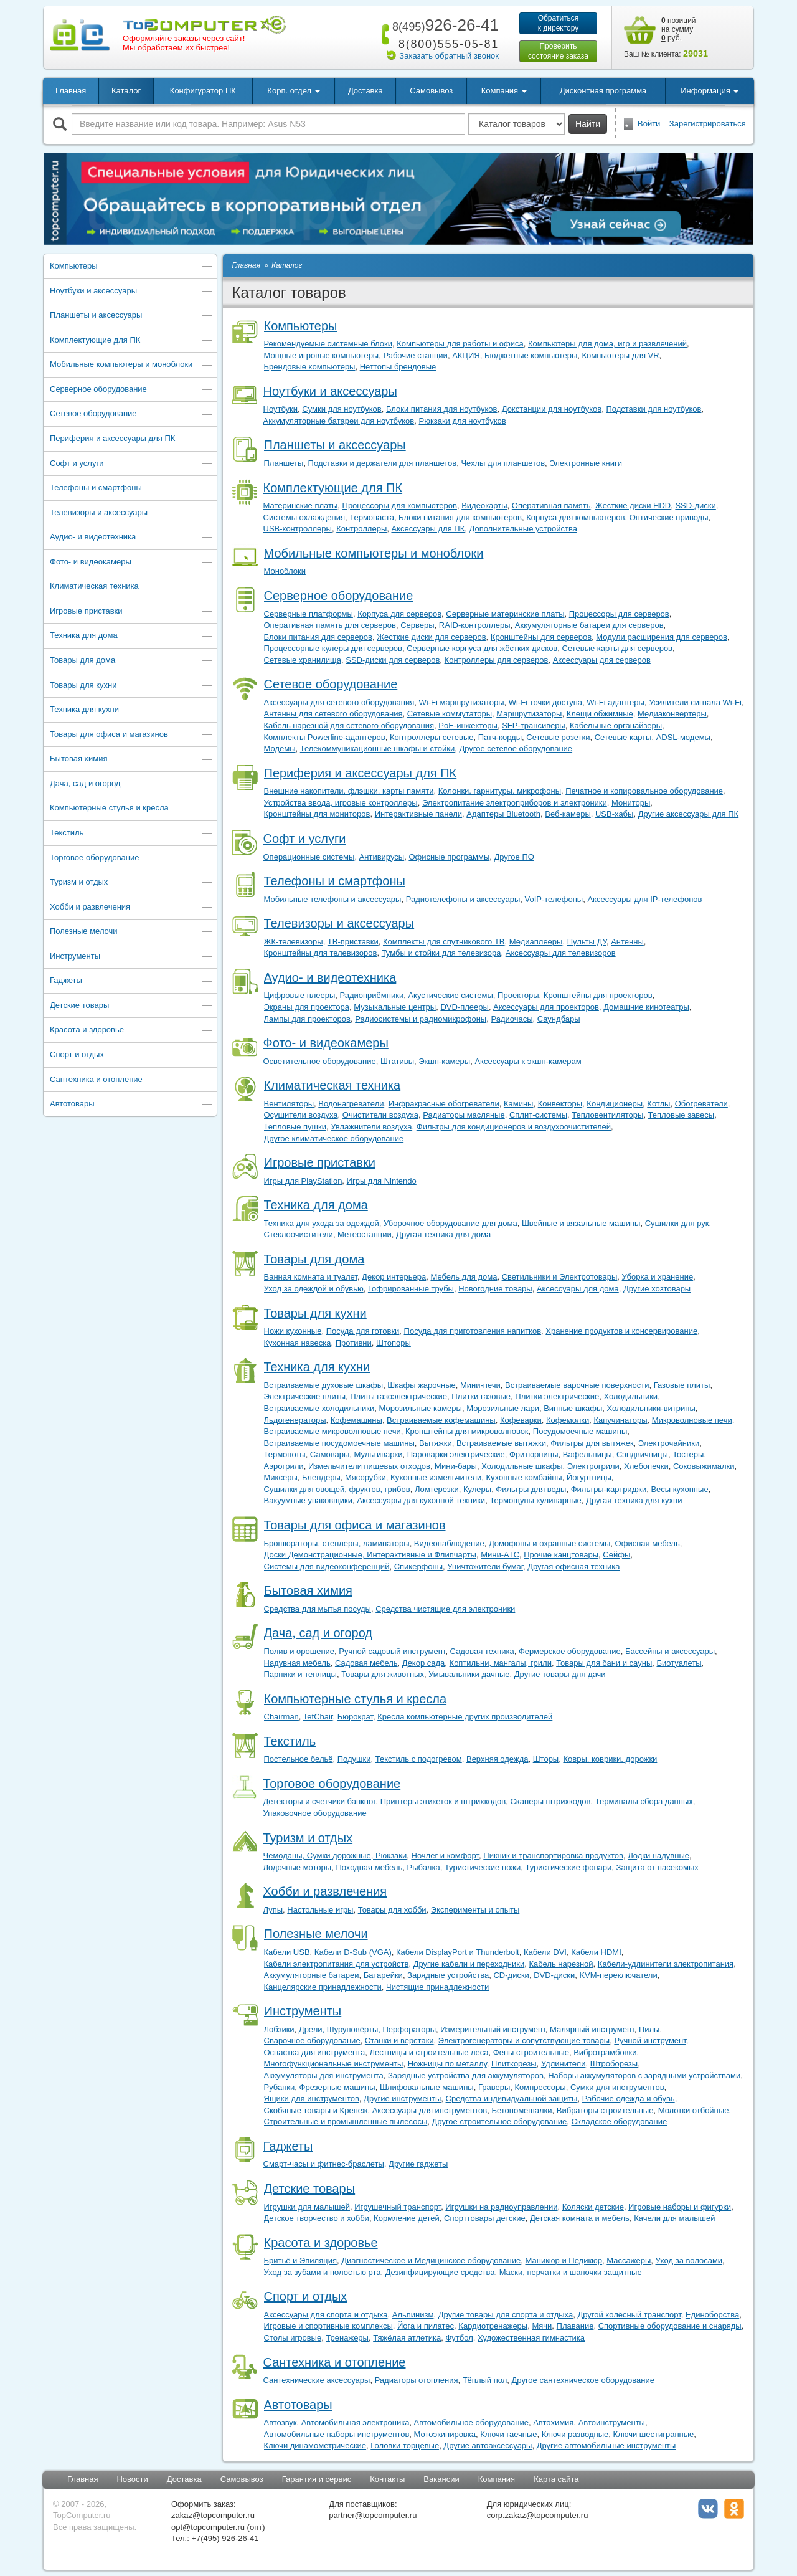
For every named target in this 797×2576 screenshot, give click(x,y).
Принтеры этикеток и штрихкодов (443, 1801)
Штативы (397, 1061)
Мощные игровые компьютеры (321, 355)
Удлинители (563, 2063)
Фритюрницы (534, 1454)
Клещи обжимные (600, 713)
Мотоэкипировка (445, 2434)
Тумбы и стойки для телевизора (441, 953)
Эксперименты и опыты (475, 1909)
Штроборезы (614, 2063)
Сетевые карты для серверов (617, 648)
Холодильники (630, 1396)
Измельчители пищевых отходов (369, 1466)
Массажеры (628, 2260)
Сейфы (616, 1554)
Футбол (459, 2337)
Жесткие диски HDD (633, 505)
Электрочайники (668, 1443)
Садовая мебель (366, 1663)
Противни (354, 1342)
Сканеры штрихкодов (550, 1801)
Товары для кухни (132, 686)
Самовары (330, 1454)
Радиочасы (511, 1019)
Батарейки (383, 1975)
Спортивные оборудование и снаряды (670, 2326)
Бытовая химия (132, 760)
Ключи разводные (575, 2434)
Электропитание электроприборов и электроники (514, 802)
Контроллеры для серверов (497, 660)
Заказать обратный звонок (449, 55)
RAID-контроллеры (475, 625)
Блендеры (321, 1477)
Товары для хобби (392, 1909)
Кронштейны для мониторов (317, 814)
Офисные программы (448, 857)
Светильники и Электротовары (560, 1276)
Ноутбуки (280, 409)
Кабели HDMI (596, 1952)
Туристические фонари (568, 1867)
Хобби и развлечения (132, 908)
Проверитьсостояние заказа (558, 51)
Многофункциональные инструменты (333, 2063)
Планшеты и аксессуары (132, 316)
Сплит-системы (538, 1114)
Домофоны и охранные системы (549, 1543)
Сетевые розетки (558, 737)
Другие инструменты (402, 2098)
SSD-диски (695, 505)
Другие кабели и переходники (469, 1964)
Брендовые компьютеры (310, 366)
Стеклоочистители (298, 1234)
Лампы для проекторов (307, 1019)
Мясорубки (365, 1477)
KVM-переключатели (618, 1975)
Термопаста (371, 517)
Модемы (280, 748)
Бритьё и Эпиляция (300, 2260)
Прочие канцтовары (561, 1554)
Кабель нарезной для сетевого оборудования (349, 725)
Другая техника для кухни (634, 1500)
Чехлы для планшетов (503, 463)
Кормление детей (407, 2218)
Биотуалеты (678, 1663)
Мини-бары (456, 1466)
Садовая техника (482, 1651)
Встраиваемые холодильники (319, 1408)
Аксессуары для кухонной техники (421, 1500)
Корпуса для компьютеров (575, 517)
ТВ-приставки (353, 941)
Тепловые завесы (681, 1114)
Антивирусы (382, 857)
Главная (70, 90)
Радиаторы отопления (416, 2380)
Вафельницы (587, 1454)
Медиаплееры (536, 941)
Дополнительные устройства (523, 528)
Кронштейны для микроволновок (467, 1431)
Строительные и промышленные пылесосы (346, 2121)
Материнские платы (300, 505)
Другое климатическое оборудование (334, 1138)
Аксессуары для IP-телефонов (644, 899)
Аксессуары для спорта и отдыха (326, 2314)
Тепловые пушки (295, 1126)
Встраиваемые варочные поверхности (577, 1385)
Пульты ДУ (586, 941)
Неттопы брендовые (398, 366)
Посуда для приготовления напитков (473, 1331)
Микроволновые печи (692, 1420)
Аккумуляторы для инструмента (324, 2075)
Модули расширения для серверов (661, 637)
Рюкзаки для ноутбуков (462, 420)
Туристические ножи (483, 1867)
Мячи (542, 2326)
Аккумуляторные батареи (311, 1975)
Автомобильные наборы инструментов (337, 2434)
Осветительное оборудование (319, 1061)
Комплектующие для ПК (132, 341)
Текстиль (132, 834)
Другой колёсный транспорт (629, 2314)
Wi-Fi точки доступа (545, 702)
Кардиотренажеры (492, 2326)
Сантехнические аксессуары (316, 2380)
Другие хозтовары (657, 1288)
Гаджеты (132, 981)
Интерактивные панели (418, 814)
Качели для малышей (674, 2218)
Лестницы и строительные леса (429, 2052)
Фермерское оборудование (570, 1651)
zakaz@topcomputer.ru (213, 2515)
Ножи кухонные (293, 1331)
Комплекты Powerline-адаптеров (324, 737)
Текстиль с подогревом (418, 1759)
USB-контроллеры (297, 528)
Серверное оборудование (132, 390)
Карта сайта (556, 2479)
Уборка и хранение (658, 1276)
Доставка (365, 90)
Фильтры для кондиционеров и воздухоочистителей (514, 1126)
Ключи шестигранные (653, 2434)
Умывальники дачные (468, 1674)
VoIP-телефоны (554, 899)
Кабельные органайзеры (616, 725)
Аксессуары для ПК (428, 528)
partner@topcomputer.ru (373, 2515)
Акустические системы (450, 995)
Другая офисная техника (573, 1566)
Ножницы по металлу (447, 2063)
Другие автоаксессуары (487, 2445)
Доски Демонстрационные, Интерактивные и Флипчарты (370, 1554)
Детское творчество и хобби (316, 2218)
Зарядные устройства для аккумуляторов (466, 2075)
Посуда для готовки (363, 1331)
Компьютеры (132, 267)
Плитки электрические (557, 1396)
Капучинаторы (620, 1420)
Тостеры (688, 1454)
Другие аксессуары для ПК (688, 814)
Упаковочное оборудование (315, 1813)
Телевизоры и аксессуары (132, 514)
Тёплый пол (485, 2380)
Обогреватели (701, 1103)
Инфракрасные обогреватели (444, 1103)
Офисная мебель (647, 1543)
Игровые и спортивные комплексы (328, 2326)
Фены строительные (531, 2052)
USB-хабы (614, 814)
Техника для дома (132, 636)
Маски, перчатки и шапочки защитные (570, 2272)
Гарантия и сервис (317, 2479)
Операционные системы (309, 857)
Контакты (387, 2479)
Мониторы (630, 802)
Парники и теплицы (300, 1674)
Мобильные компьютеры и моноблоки (132, 365)
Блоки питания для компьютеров (460, 517)
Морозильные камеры (420, 1408)
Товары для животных (382, 1674)
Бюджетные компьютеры (530, 355)
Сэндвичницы (642, 1454)
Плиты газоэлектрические (398, 1396)
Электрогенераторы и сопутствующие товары (524, 2040)
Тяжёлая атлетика (407, 2337)
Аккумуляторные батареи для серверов (589, 625)
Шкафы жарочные (421, 1385)
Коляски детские (593, 2207)
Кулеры (477, 1489)
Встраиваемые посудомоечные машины (339, 1443)
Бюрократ (355, 1716)
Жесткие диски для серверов (431, 637)
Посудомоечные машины (580, 1431)
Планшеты (284, 463)
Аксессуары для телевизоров (561, 953)
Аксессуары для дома (578, 1288)
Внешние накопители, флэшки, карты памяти (349, 791)
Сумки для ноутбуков (341, 409)
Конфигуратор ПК (203, 90)
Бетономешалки (521, 2110)
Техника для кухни (132, 710)
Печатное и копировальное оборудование (644, 791)
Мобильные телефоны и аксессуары (333, 899)
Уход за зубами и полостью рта (322, 2272)
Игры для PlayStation (303, 1181)
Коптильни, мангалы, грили (501, 1663)
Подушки (354, 1759)
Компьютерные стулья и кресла (132, 809)
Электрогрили (593, 1466)
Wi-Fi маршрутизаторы (461, 702)
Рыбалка (423, 1867)
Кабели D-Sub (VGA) (353, 1952)
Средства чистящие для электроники (445, 1609)
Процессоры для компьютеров (399, 505)
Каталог (126, 90)
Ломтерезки (437, 1489)
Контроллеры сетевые (432, 737)
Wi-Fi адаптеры (615, 702)
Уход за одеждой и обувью (314, 1288)
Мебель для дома (463, 1276)
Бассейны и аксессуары (670, 1651)
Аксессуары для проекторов (546, 1007)
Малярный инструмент (592, 2029)
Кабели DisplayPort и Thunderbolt (457, 1952)
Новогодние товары (495, 1288)
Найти (587, 124)
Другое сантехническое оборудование (583, 2380)
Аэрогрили (284, 1466)
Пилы (649, 2029)
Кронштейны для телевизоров (320, 953)
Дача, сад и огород (132, 785)
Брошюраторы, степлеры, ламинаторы (337, 1543)
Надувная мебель (297, 1663)
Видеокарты (484, 505)
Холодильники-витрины (651, 1408)
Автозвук (280, 2422)
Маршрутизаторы (529, 713)
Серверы (417, 625)
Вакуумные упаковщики (308, 1500)
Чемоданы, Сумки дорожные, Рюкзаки (335, 1855)
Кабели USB (287, 1952)
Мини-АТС (500, 1554)
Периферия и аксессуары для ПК (132, 439)
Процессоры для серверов (619, 614)
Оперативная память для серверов (330, 625)
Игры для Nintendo (382, 1181)
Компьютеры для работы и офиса (460, 343)
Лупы (273, 1909)
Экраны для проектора (307, 1007)
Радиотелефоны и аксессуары (463, 899)
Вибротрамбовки (604, 2052)
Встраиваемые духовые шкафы (324, 1385)
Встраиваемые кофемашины (441, 1420)
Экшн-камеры (444, 1061)
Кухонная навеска (297, 1342)
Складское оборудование (619, 2121)
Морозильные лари (502, 1408)
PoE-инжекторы (468, 725)
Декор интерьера (394, 1276)
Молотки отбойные (693, 2110)
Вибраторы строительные (605, 2110)
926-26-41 (443, 25)
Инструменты (132, 957)
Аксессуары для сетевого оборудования (339, 702)
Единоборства (712, 2314)
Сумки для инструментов (617, 2087)
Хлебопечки (646, 1466)
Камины (519, 1103)
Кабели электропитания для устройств (336, 1964)
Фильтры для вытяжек (591, 1443)
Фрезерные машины (337, 2087)
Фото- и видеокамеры (132, 563)
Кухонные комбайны (524, 1477)
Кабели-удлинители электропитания (665, 1964)
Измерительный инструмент (492, 2029)
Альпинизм (413, 2314)
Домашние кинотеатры (646, 1007)
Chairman (281, 1716)
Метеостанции (364, 1234)
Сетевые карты (623, 737)
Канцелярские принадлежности (323, 1987)
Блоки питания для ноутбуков (442, 409)
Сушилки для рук (677, 1223)
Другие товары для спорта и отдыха (505, 2314)
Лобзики (279, 2029)
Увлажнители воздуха (371, 1126)
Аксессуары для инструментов (429, 2110)
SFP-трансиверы (533, 725)
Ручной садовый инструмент (392, 1651)
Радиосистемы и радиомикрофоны (420, 1019)
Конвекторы (560, 1103)
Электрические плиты (305, 1396)
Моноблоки (285, 571)
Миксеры (281, 1477)
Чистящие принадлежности (437, 1987)
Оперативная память (551, 505)
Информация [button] (709, 90)
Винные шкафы (573, 1408)
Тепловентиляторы (607, 1114)
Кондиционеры (615, 1103)
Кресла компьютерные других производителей (464, 1716)
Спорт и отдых (132, 1056)
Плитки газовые (481, 1396)
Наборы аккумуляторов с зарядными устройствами (644, 2075)
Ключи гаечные (508, 2434)
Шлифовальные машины (427, 2087)
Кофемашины (356, 1420)
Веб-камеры (567, 814)
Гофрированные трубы (411, 1288)
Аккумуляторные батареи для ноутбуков (339, 420)
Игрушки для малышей (307, 2207)
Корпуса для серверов (399, 614)
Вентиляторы (289, 1103)
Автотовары (132, 1105)
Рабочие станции (415, 355)
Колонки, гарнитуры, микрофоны (499, 791)
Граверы (494, 2087)
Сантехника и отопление (132, 1080)
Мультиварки (378, 1454)
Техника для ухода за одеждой (321, 1223)
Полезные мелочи (132, 932)
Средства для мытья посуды (317, 1609)
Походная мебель (369, 1867)
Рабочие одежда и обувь (628, 2098)
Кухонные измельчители (435, 1477)
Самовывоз (431, 90)
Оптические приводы (669, 517)
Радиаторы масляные (464, 1114)
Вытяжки (435, 1443)
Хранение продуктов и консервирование (621, 1331)
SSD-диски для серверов (393, 660)
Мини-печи (480, 1385)
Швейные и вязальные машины (581, 1223)
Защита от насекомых (657, 1867)
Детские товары (132, 1006)
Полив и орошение (299, 1651)
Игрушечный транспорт (397, 2207)
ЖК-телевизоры (293, 941)
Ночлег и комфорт (445, 1855)
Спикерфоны (418, 1566)
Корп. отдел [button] (293, 90)
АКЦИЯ (466, 355)
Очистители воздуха (380, 1114)
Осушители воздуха (301, 1114)
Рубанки (279, 2087)
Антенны (627, 941)
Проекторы (518, 995)
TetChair (318, 1716)
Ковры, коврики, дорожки (610, 1759)
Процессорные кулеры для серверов (333, 648)
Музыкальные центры (395, 1007)
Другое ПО (514, 857)
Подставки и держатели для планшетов (382, 463)
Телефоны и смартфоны (132, 489)
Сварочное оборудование (312, 2040)
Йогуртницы (589, 1477)
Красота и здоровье (132, 1031)
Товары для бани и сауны (604, 1663)
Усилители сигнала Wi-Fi (695, 702)
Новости (132, 2479)
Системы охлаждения (304, 517)
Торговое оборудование (132, 859)
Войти (649, 123)
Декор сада (423, 1663)
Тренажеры (347, 2337)
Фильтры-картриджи (608, 1489)
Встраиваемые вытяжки (501, 1443)
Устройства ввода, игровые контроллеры (341, 802)
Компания (497, 2479)
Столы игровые (293, 2337)
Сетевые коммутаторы (449, 713)
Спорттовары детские (485, 2218)
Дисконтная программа (603, 90)
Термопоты (285, 1454)
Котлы (658, 1103)
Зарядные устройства (448, 1975)
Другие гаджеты (418, 2164)
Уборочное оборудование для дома (450, 1223)
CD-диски (511, 1975)
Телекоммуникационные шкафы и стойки (377, 748)
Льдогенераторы (295, 1420)
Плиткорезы (514, 2063)
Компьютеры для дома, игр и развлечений (607, 343)
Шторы (546, 1759)
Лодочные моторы (297, 1867)
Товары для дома (132, 661)
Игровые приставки (132, 612)
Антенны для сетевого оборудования (333, 713)
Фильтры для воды (531, 1489)
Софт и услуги (132, 464)
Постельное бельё (298, 1759)
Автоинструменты (611, 2422)
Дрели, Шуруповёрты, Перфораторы (367, 2029)
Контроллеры (361, 528)
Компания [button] (504, 90)
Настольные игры (320, 1909)
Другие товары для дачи (560, 1674)
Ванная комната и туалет (310, 1276)
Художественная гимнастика (531, 2337)
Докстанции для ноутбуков (551, 409)
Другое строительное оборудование (499, 2121)
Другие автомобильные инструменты (606, 2445)
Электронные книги (585, 463)
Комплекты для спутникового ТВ (444, 941)
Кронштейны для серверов (541, 637)
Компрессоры (539, 2087)
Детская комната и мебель (580, 2218)
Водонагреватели (351, 1103)
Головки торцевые (404, 2445)
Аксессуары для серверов (602, 660)
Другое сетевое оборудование (515, 748)
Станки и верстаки (399, 2040)
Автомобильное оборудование (471, 2422)
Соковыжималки (704, 1466)
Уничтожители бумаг (485, 1566)
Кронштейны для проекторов (598, 995)
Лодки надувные (658, 1855)
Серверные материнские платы (505, 614)
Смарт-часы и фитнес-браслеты (323, 2164)
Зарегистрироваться (707, 123)
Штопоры (393, 1342)
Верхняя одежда (497, 1759)
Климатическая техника (132, 587)
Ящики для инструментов (311, 2098)
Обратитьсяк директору (558, 23)
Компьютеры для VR (620, 355)
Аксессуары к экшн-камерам (527, 1061)
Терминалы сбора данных (644, 1801)
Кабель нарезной (561, 1964)
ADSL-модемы (683, 737)
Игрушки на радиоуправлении (501, 2207)
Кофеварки (521, 1420)
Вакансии (441, 2479)
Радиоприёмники (372, 995)
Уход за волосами (689, 2260)
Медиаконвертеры (672, 713)
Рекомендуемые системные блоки (328, 343)
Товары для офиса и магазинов (132, 735)
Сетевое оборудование (132, 415)
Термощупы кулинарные (535, 1500)
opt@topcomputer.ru (208, 2527)
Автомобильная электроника (355, 2422)
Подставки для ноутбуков (653, 409)
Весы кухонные (679, 1489)
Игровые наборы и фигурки (679, 2207)
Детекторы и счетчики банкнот (319, 1801)
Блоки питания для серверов (318, 637)
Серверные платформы (308, 614)
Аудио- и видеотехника (132, 538)
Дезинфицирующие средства (440, 2272)
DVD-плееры (464, 1007)
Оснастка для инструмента (314, 2052)
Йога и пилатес (425, 2326)
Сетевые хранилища (303, 660)
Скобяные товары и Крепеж (316, 2110)
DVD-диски (554, 1975)
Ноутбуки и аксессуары (132, 292)
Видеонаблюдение (449, 1543)
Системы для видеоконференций (327, 1566)
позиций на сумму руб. (678, 29)
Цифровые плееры (300, 995)
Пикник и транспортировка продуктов (553, 1855)
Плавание (575, 2326)
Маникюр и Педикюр (564, 2260)
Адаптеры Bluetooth (503, 814)
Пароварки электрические (456, 1454)
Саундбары (558, 1019)
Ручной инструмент (650, 2040)
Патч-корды (500, 737)
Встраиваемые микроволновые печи (332, 1431)
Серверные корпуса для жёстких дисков (482, 648)
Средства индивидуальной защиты (512, 2098)
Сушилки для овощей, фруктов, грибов (337, 1489)
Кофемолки (567, 1420)
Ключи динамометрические (315, 2445)
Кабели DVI (545, 1952)
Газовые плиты (682, 1385)
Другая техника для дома (443, 1234)
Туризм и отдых (132, 883)
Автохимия (553, 2422)
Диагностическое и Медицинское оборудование (431, 2260)
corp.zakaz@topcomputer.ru (537, 2515)
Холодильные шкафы (521, 1466)
